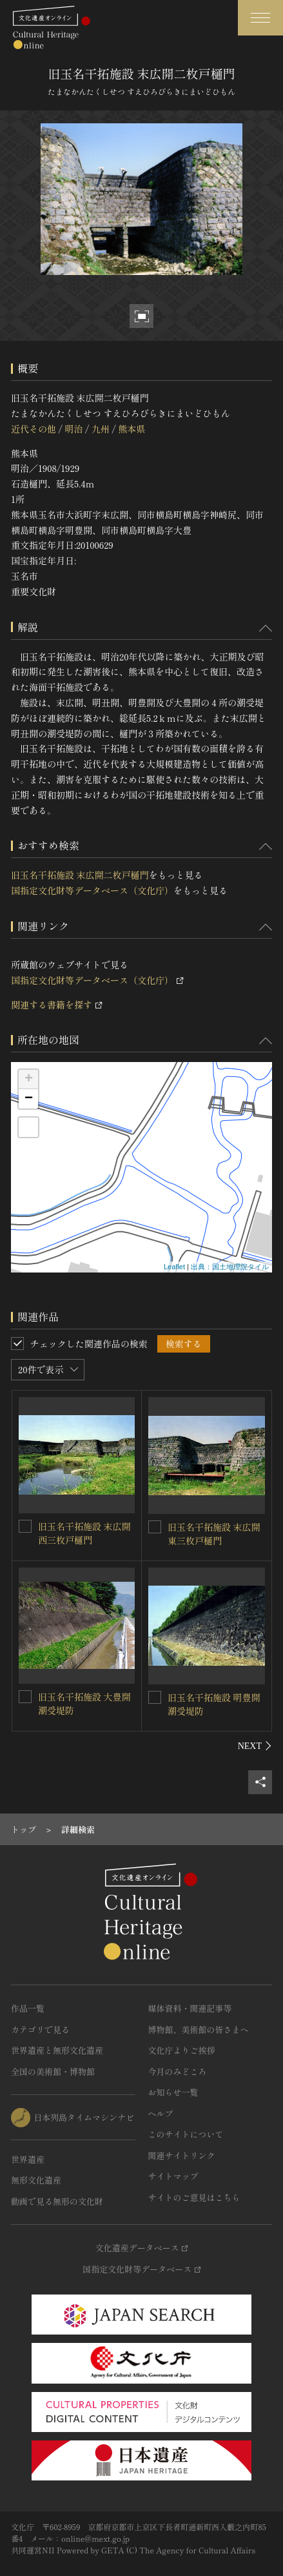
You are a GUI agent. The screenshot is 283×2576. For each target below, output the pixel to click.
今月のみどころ (177, 2071)
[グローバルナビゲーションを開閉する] (260, 18)
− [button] (28, 1099)
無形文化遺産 (36, 2180)
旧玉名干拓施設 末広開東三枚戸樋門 (214, 1533)
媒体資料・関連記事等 (190, 2008)
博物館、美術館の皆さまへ (198, 2029)
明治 (73, 428)
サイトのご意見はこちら (194, 2197)
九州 (101, 428)
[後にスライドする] (255, 1745)
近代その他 (33, 428)
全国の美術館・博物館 (53, 2071)
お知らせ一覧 (173, 2092)
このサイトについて (186, 2134)
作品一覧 (27, 2008)
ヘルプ (160, 2113)
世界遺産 (27, 2159)
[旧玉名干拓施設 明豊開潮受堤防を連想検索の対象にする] (154, 1697)
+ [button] (28, 1079)
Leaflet (174, 1267)
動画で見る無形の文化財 (57, 2201)
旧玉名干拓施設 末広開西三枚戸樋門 (84, 1533)
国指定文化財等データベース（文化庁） (92, 890)
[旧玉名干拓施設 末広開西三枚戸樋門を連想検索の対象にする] (25, 1526)
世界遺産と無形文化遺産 (57, 2050)
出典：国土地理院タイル (230, 1267)
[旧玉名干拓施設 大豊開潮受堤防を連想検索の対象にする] (25, 1696)
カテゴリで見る (40, 2029)
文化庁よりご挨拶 (181, 2050)
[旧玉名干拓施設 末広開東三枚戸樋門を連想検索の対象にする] (154, 1526)
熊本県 (131, 428)
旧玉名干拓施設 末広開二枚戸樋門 (80, 874)
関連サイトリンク (181, 2155)
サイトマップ (173, 2176)
